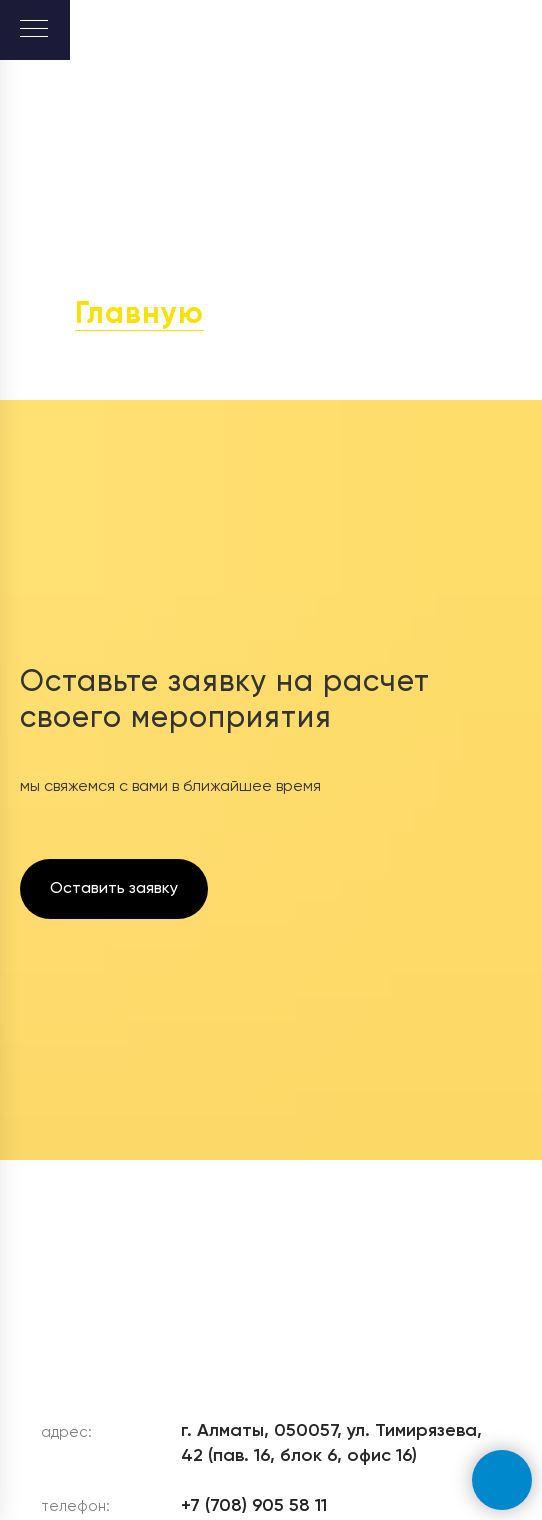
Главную (139, 315)
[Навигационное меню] (34, 30)
